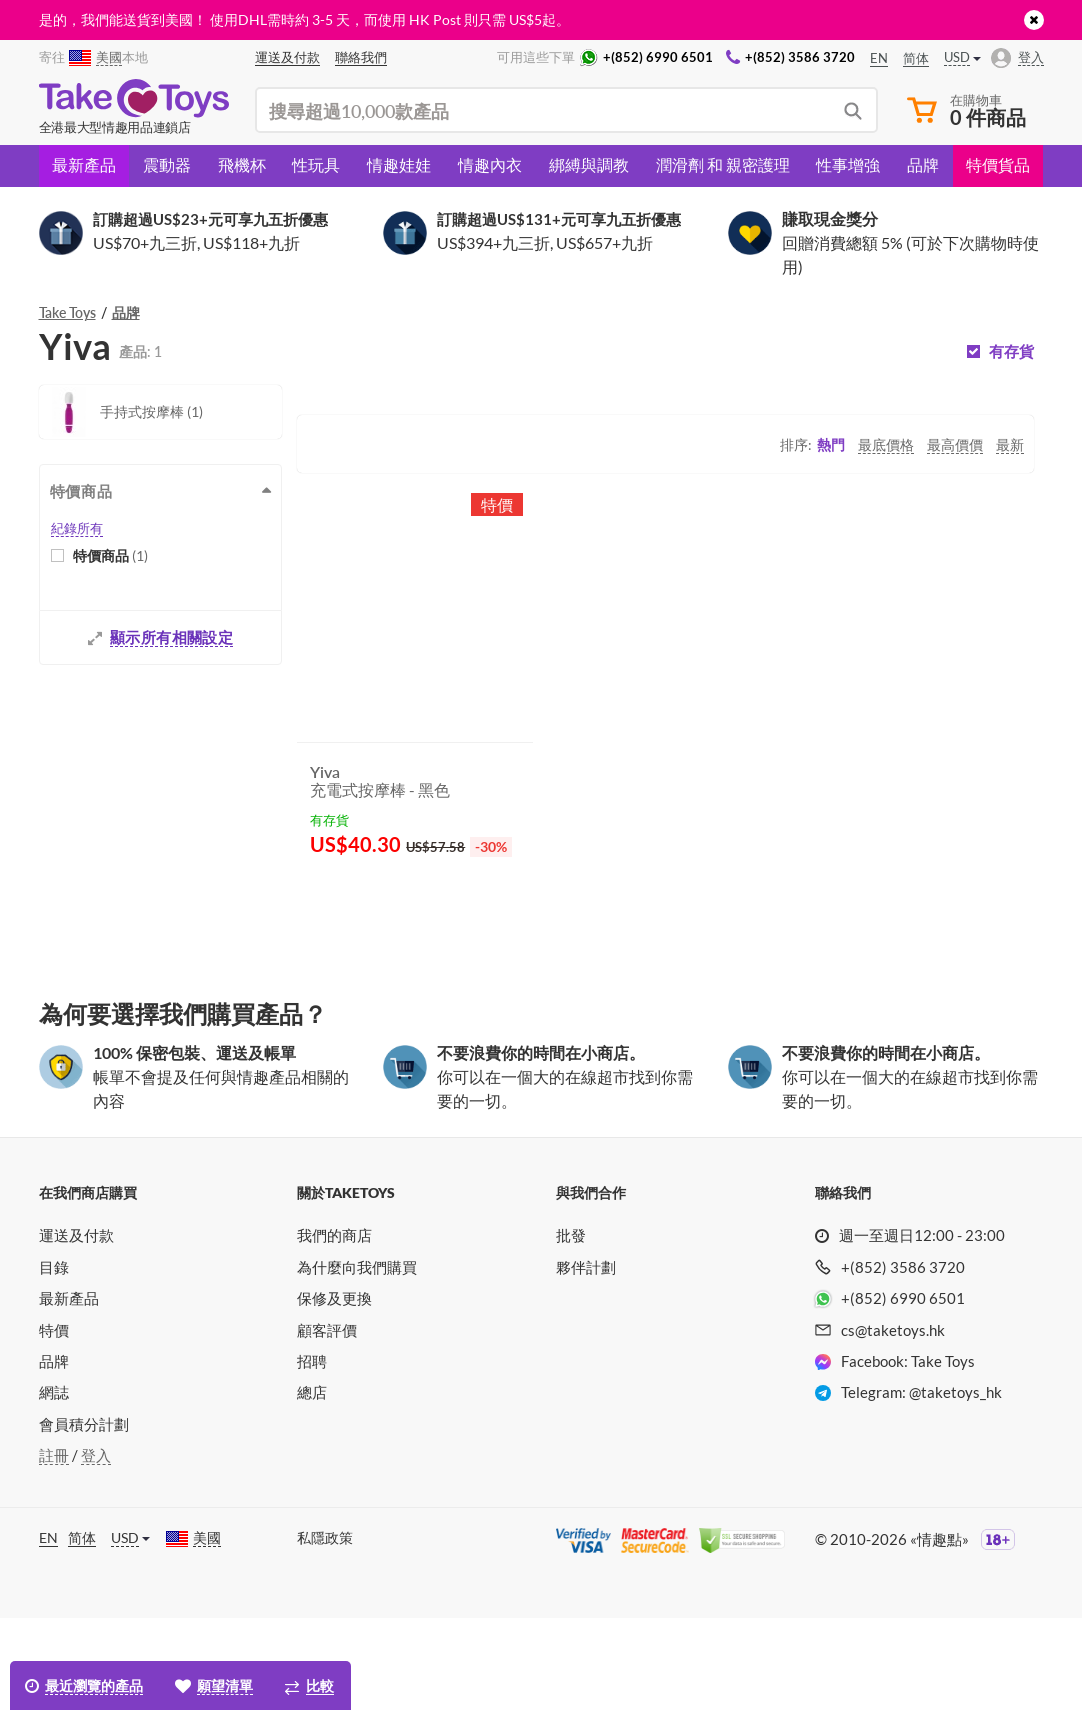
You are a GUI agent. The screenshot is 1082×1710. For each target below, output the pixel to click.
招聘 (312, 1453)
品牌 (923, 164)
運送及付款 (76, 1327)
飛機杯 (242, 164)
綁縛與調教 (589, 164)
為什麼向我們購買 (357, 1359)
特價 (54, 1422)
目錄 (54, 1359)
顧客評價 (327, 1422)
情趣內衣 (490, 164)
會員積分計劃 (84, 1516)
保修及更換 (334, 1390)
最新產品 (84, 164)
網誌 (54, 1484)
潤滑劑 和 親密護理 (723, 164)
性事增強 (848, 164)
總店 (312, 1484)
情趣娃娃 (399, 164)
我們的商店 (334, 1327)
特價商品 (110, 555)
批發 (571, 1327)
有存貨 (1011, 351)
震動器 (167, 164)
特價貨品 (998, 164)
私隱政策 (325, 1629)
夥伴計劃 (586, 1359)
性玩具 (316, 164)
